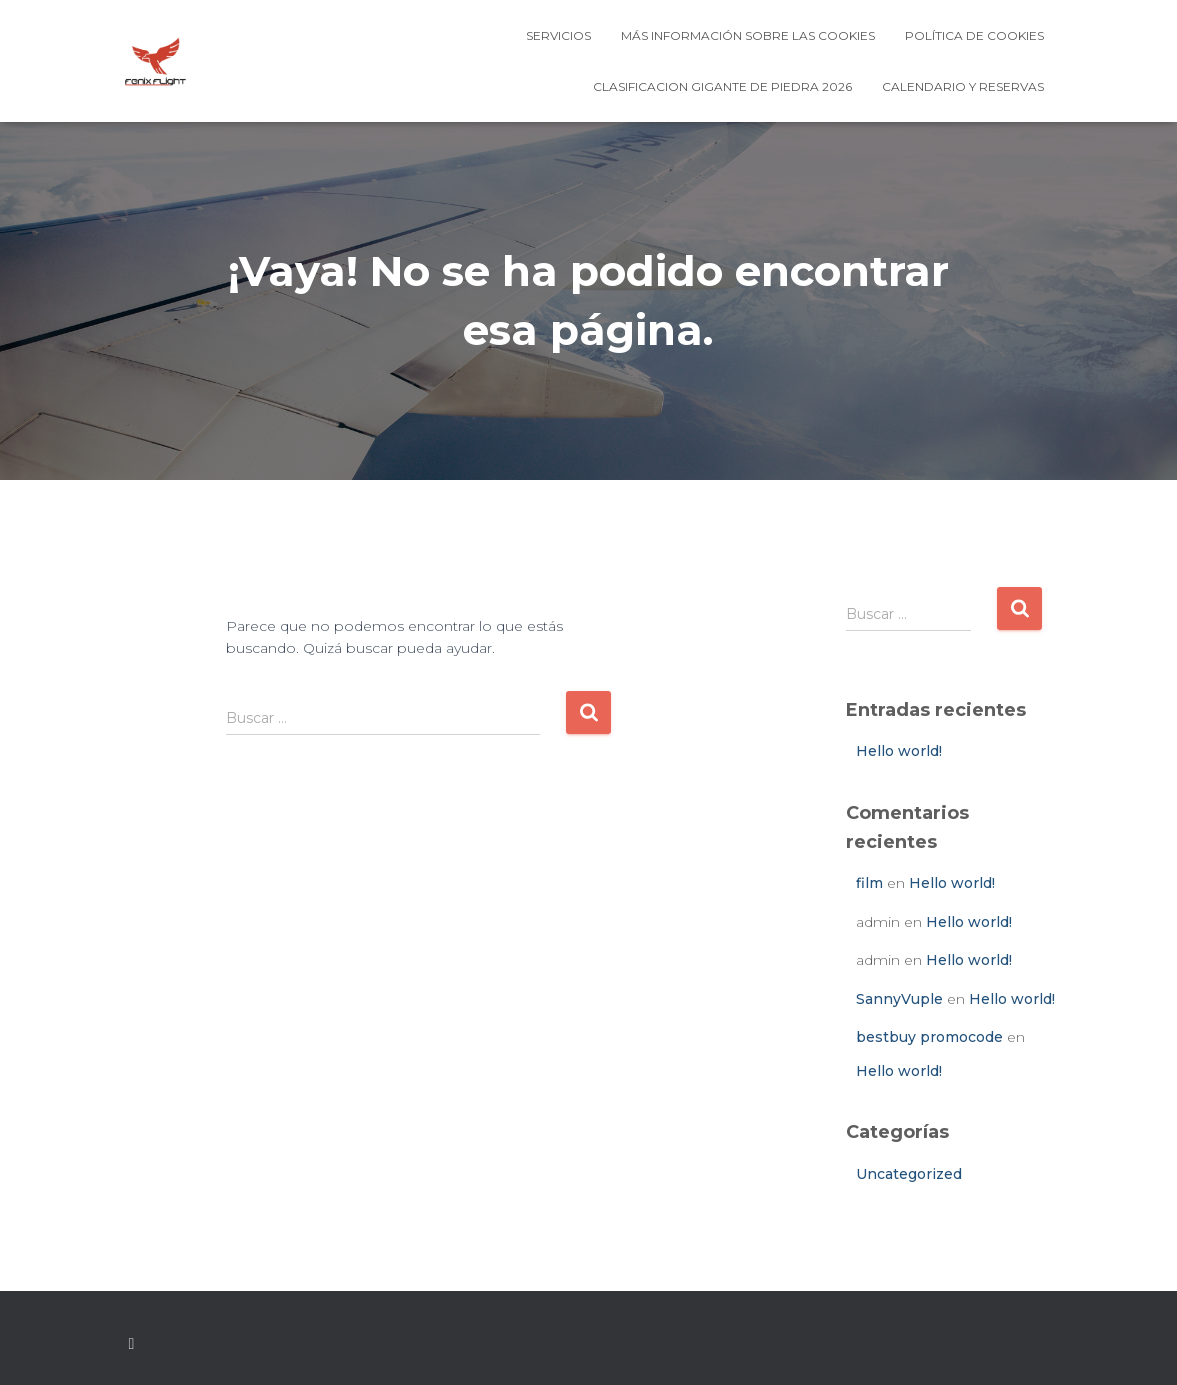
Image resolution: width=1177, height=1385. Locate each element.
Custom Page (132, 1344)
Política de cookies (974, 35)
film (869, 883)
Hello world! (899, 751)
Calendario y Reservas (963, 86)
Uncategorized (909, 1174)
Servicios (558, 35)
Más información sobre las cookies (748, 35)
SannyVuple (899, 999)
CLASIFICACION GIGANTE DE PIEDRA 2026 (722, 86)
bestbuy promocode (929, 1037)
